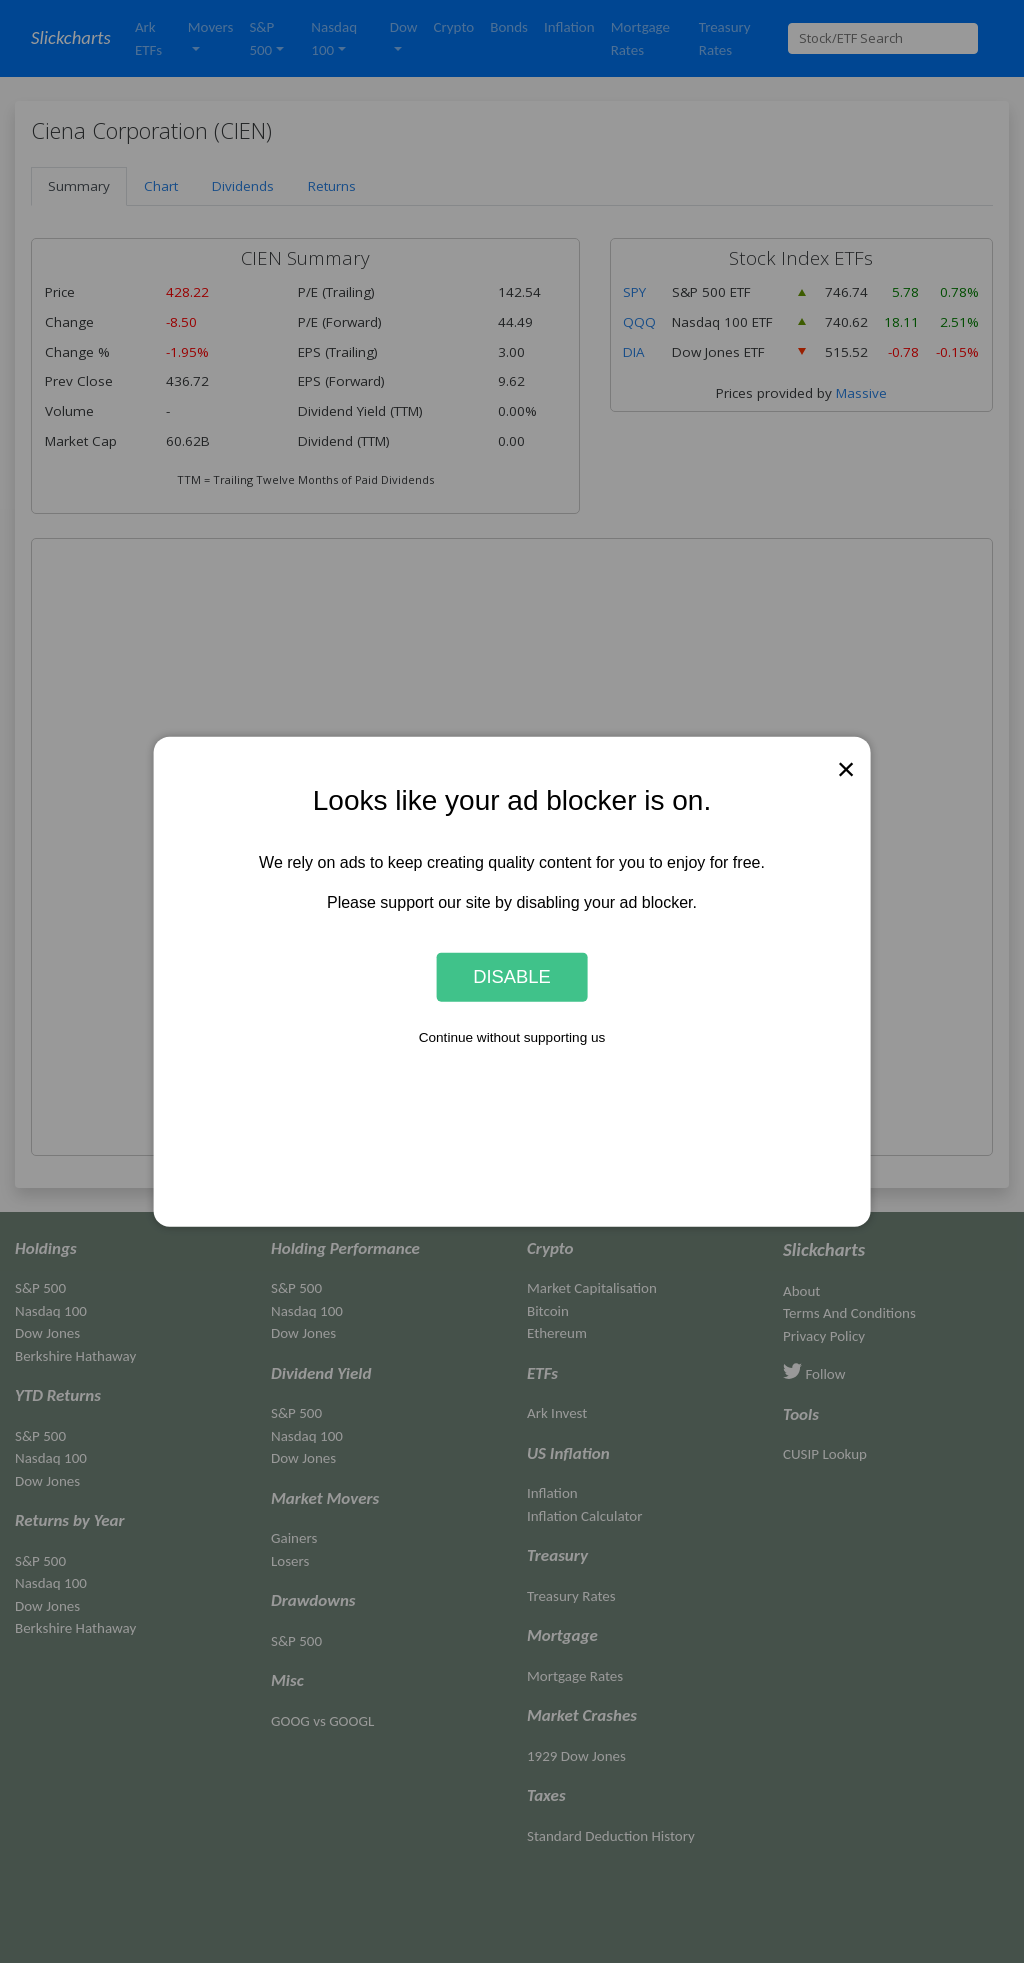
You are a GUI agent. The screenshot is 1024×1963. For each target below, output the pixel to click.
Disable (512, 976)
